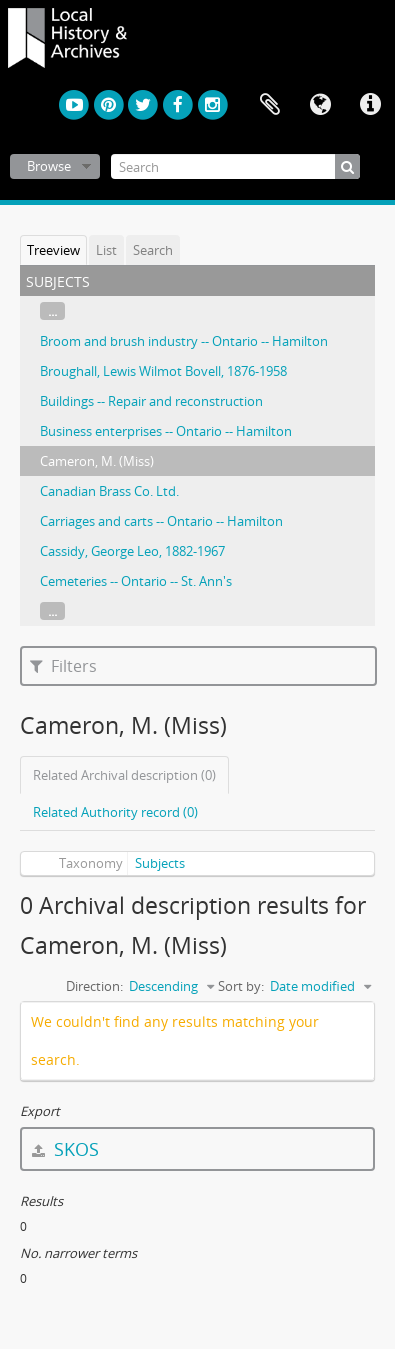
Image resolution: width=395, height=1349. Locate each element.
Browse (49, 166)
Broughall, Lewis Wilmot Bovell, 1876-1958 (163, 371)
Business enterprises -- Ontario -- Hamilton (166, 431)
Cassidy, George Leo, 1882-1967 (132, 551)
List (106, 250)
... (52, 311)
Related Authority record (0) (115, 812)
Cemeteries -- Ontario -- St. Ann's (136, 581)
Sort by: (241, 986)
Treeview (53, 250)
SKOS (65, 1149)
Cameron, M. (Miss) (97, 461)
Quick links (370, 105)
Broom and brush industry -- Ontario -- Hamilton (184, 341)
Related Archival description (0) (124, 775)
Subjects (160, 863)
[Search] (235, 166)
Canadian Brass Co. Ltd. (109, 491)
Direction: (94, 986)
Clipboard (270, 105)
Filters (63, 666)
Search (153, 250)
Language (320, 105)
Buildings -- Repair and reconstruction (151, 401)
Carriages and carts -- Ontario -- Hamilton (161, 521)
